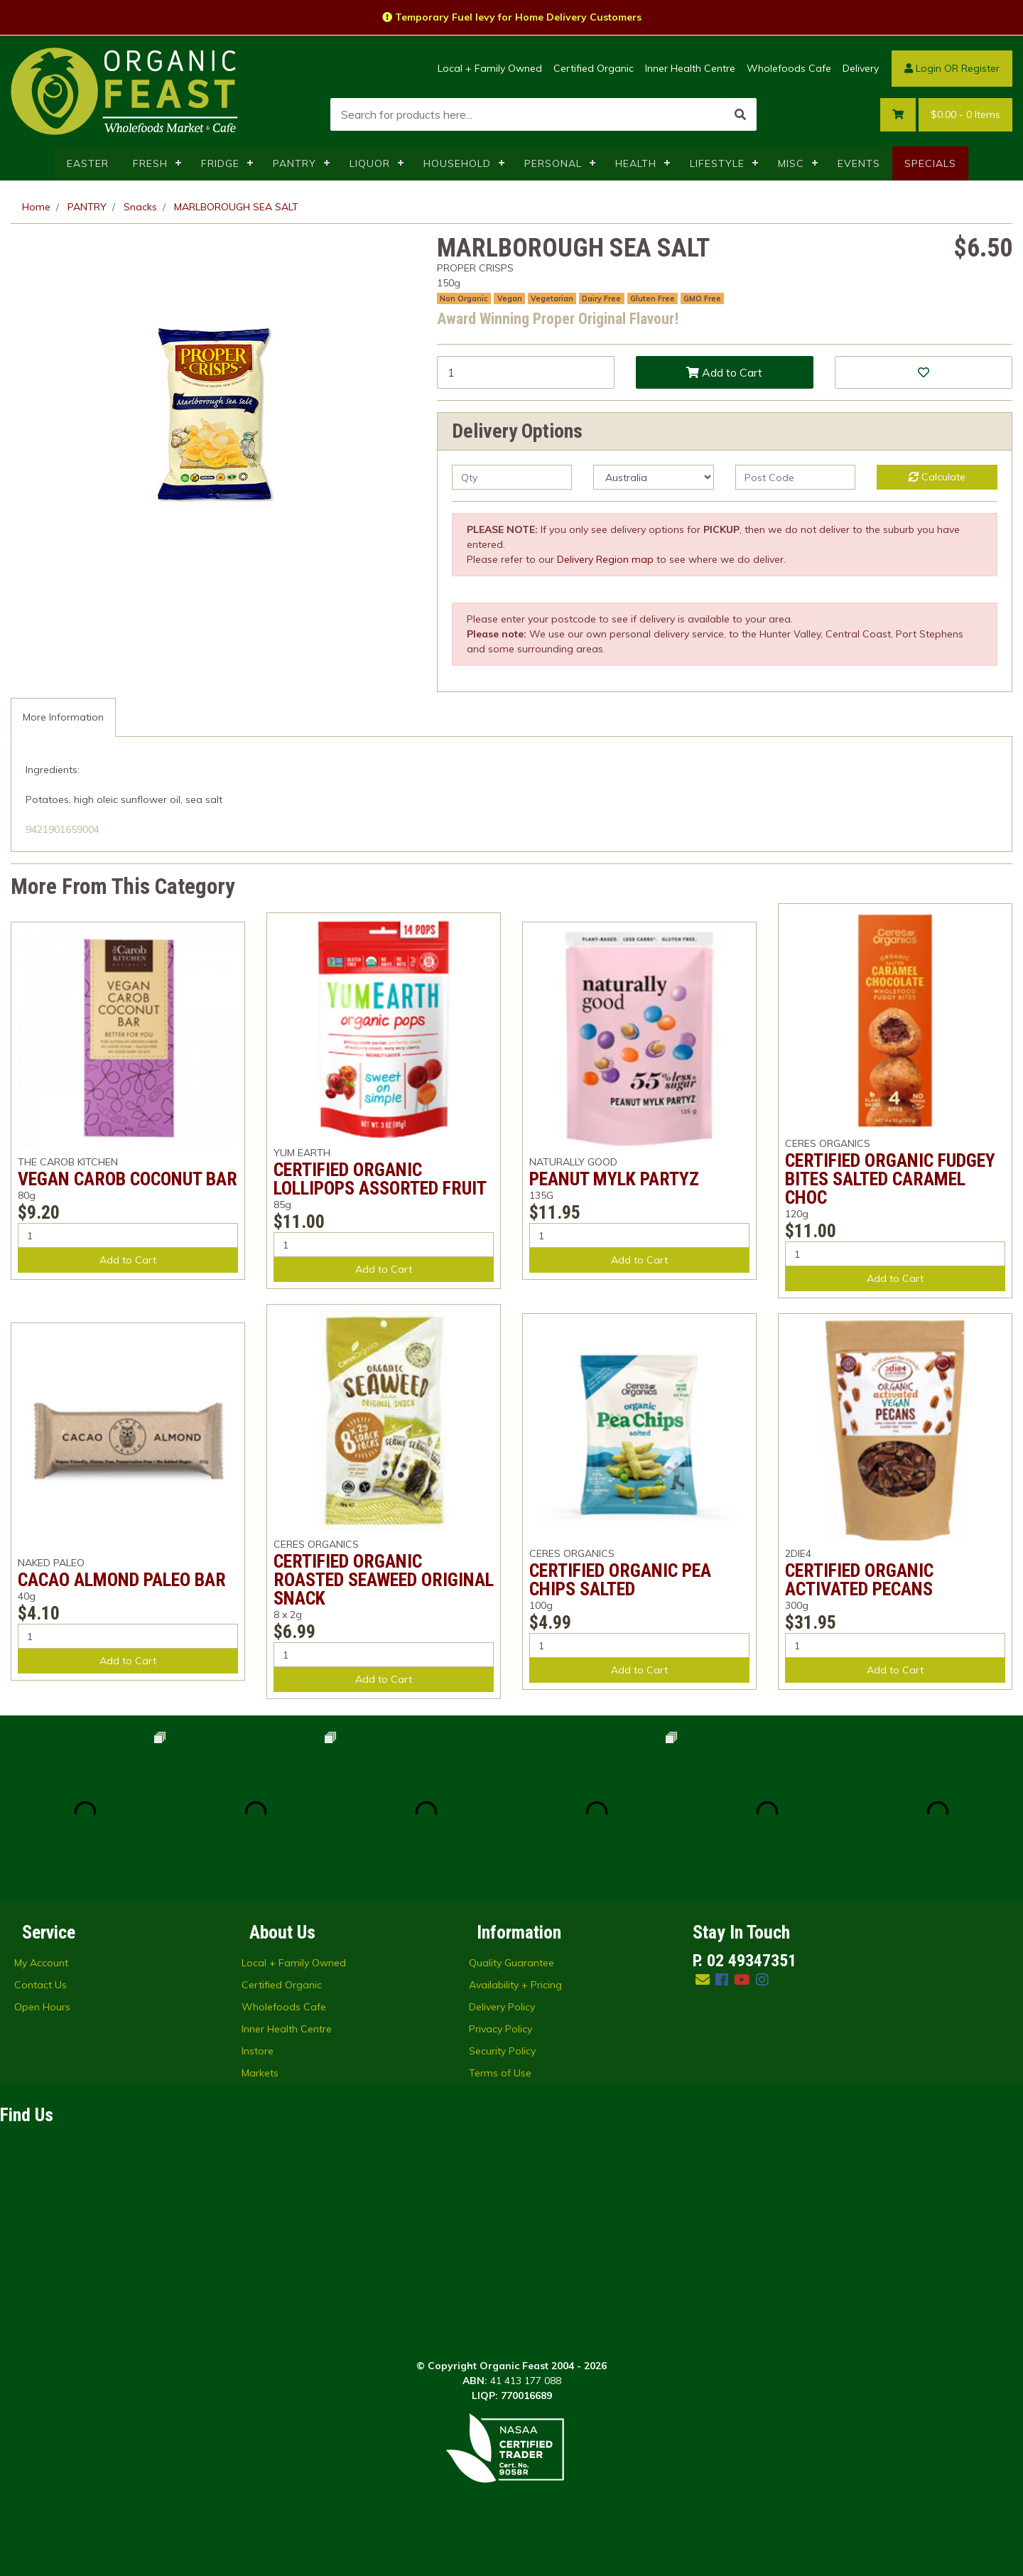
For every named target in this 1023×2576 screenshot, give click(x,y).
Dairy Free (601, 298)
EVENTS (859, 163)
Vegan (509, 298)
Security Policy (502, 2050)
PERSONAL (553, 163)
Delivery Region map (605, 559)
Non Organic (464, 298)
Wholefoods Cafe (789, 68)
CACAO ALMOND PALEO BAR (122, 1579)
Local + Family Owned (490, 68)
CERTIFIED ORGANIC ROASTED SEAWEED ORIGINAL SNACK (384, 1580)
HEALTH (635, 163)
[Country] (653, 477)
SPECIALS (930, 163)
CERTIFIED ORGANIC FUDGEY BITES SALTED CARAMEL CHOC (890, 1179)
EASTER (88, 163)
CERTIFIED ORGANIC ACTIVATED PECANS (859, 1580)
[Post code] (795, 477)
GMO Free (702, 298)
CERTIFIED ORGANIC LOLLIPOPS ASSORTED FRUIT (380, 1179)
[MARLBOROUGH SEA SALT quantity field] (526, 372)
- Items (965, 114)
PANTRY (294, 163)
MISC (791, 163)
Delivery (861, 68)
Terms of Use (500, 2072)
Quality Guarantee (511, 1962)
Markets (260, 2072)
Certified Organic (593, 68)
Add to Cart (724, 372)
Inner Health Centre (690, 68)
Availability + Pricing (515, 1984)
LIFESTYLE (717, 163)
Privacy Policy (500, 2028)
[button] (923, 372)
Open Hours (42, 2006)
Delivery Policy (502, 2006)
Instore (258, 2050)
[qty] (512, 477)
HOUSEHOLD (457, 163)
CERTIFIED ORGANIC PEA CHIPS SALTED (620, 1580)
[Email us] (702, 1979)
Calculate (937, 476)
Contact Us (40, 1984)
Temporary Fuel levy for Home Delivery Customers (512, 17)
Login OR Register (952, 68)
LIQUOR (370, 163)
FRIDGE (220, 163)
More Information (63, 717)
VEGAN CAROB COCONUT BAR (127, 1179)
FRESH (150, 163)
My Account (41, 1962)
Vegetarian (552, 298)
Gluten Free (652, 298)
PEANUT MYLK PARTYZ (614, 1179)
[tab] (63, 717)
